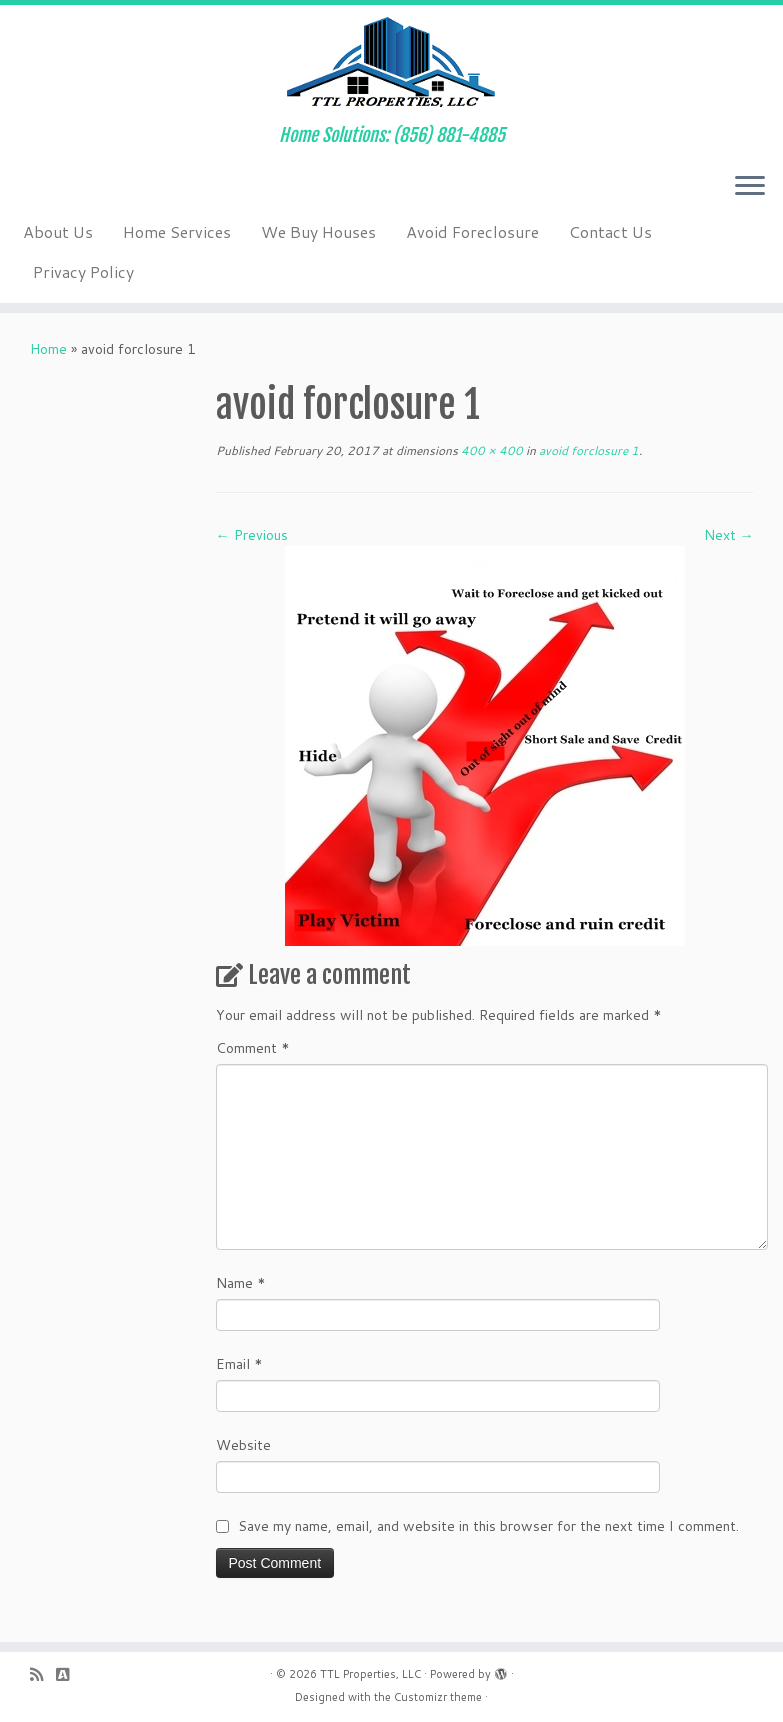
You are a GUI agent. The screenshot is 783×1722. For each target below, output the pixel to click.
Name (241, 1283)
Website (243, 1445)
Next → (729, 535)
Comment (253, 1048)
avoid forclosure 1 (587, 450)
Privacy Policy (83, 271)
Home (48, 349)
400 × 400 (490, 450)
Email (239, 1364)
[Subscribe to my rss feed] (43, 1674)
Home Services (177, 231)
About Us (58, 231)
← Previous (252, 535)
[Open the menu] (750, 187)
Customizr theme (438, 1697)
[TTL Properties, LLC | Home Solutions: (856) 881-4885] (391, 65)
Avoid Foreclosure (472, 231)
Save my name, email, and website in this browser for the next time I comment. (488, 1526)
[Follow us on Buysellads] (69, 1674)
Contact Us (610, 231)
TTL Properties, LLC (370, 1674)
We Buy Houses (318, 231)
